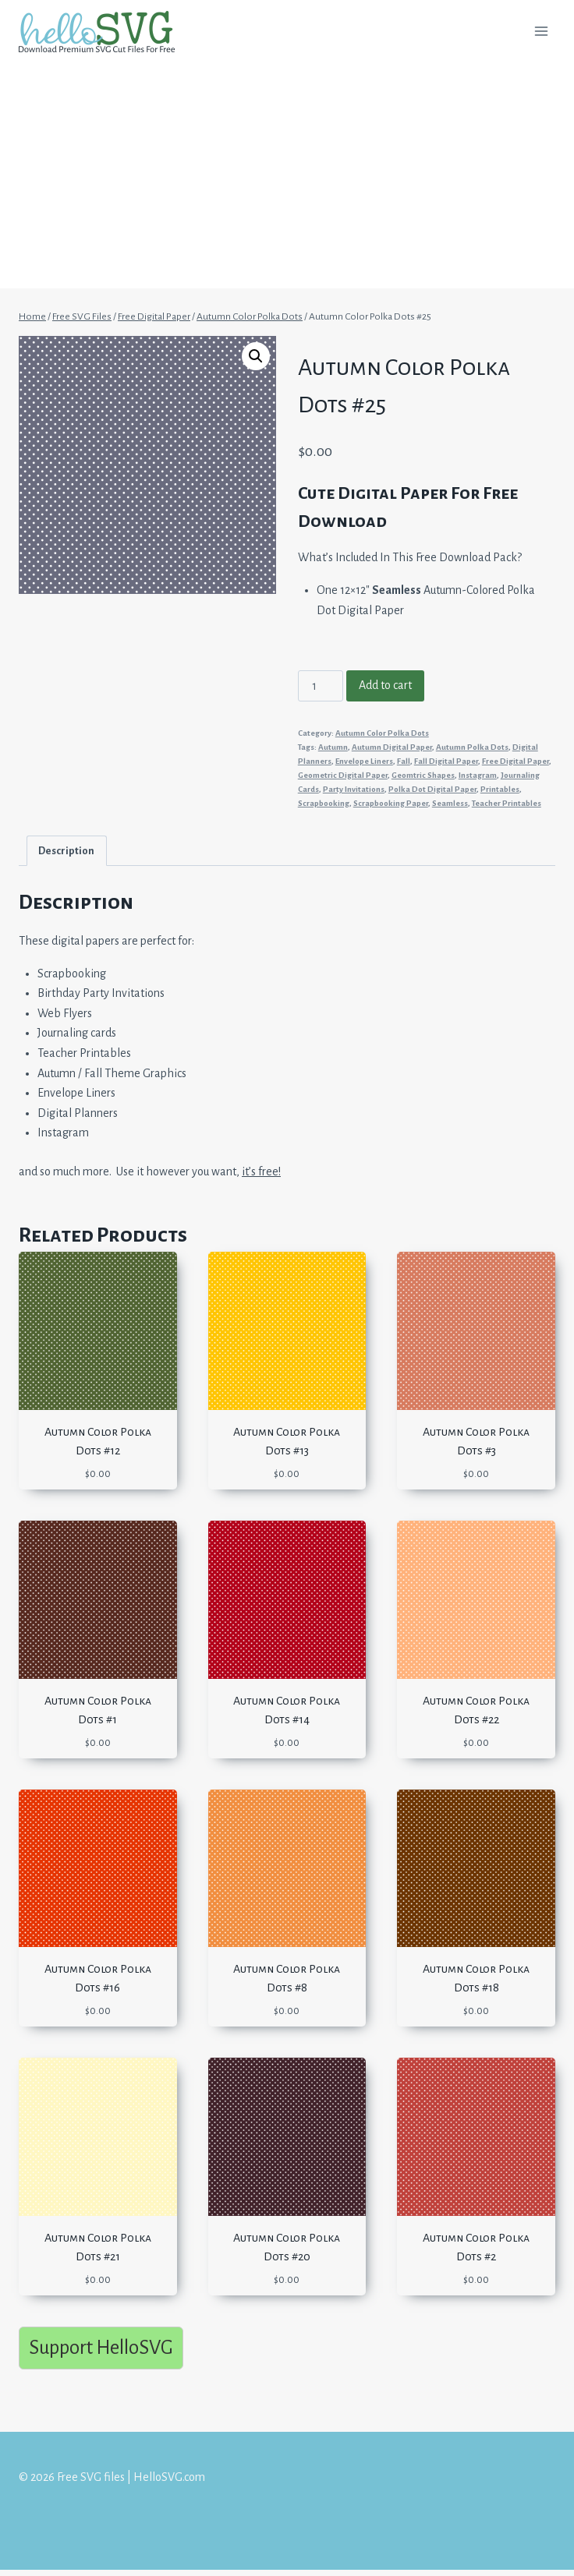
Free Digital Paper (515, 761)
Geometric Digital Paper (343, 775)
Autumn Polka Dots (472, 747)
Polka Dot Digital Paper (432, 789)
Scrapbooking (323, 803)
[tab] (67, 851)
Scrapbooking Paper (390, 803)
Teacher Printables (506, 803)
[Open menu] (540, 31)
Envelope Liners (364, 761)
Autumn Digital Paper (392, 747)
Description (66, 851)
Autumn (333, 747)
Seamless (450, 803)
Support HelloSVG (101, 2347)
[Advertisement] (287, 179)
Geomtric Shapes (423, 775)
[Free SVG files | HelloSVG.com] (103, 31)
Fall (403, 761)
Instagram (478, 775)
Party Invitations (353, 789)
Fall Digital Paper (446, 761)
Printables (499, 789)
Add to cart (385, 685)
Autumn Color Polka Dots (382, 733)
